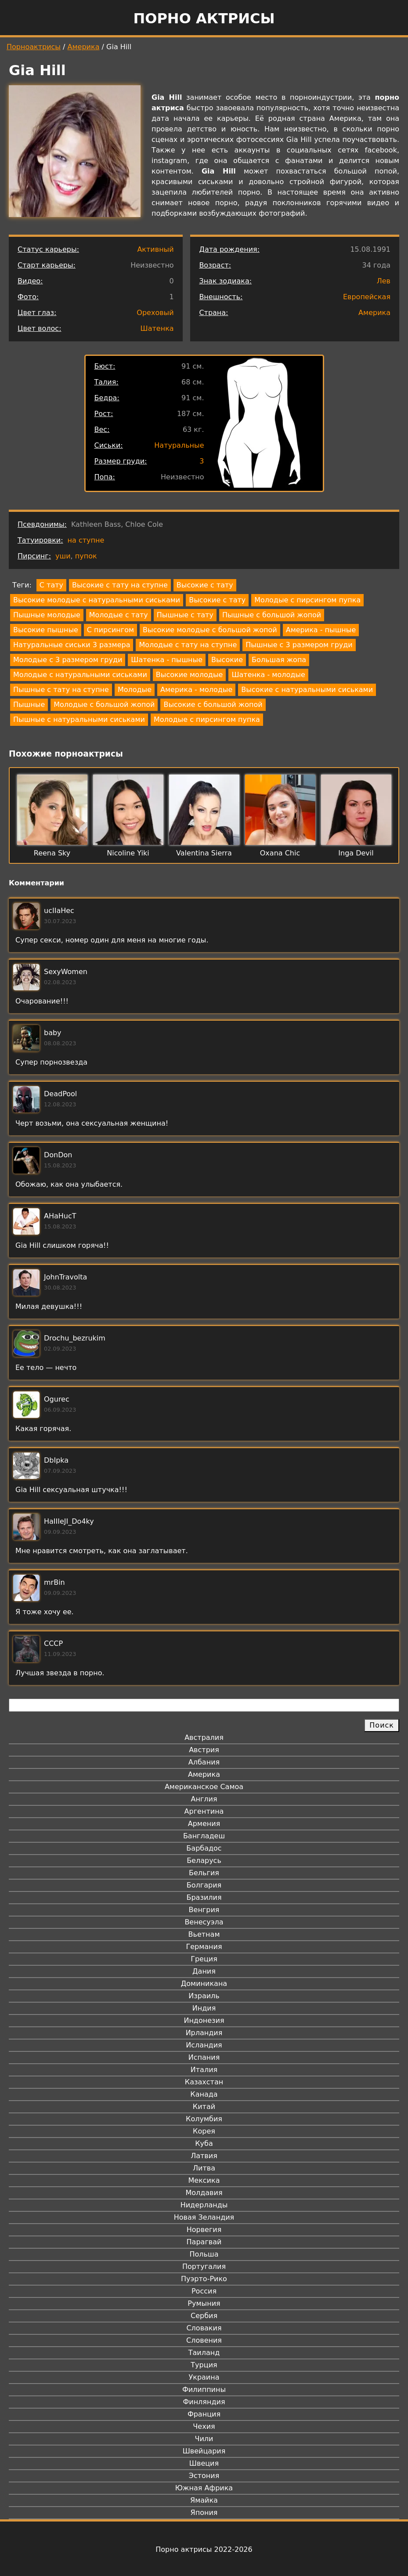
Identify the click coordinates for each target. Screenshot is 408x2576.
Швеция (204, 2463)
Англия (204, 1799)
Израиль (204, 1996)
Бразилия (203, 1897)
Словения (204, 2340)
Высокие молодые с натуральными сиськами (96, 600)
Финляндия (204, 2402)
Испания (204, 2057)
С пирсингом (110, 630)
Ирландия (204, 2033)
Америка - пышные (321, 630)
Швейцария (204, 2451)
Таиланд (204, 2352)
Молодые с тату (118, 615)
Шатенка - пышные (166, 660)
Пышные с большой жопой (271, 615)
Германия (204, 1946)
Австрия (204, 1750)
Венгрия (204, 1910)
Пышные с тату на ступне (61, 689)
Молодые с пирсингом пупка (307, 600)
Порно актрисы (203, 18)
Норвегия (204, 2229)
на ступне (86, 540)
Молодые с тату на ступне (188, 645)
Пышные (29, 704)
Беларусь (204, 1860)
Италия (204, 2069)
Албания (204, 1762)
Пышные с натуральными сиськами (79, 719)
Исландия (204, 2045)
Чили (204, 2439)
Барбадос (203, 1848)
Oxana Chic (280, 853)
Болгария (204, 1885)
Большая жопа (279, 660)
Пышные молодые (46, 615)
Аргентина (204, 1811)
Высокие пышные (45, 630)
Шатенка (157, 328)
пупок (86, 556)
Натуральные (179, 445)
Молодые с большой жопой (104, 704)
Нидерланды (204, 2205)
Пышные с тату (185, 615)
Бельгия (204, 1873)
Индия (204, 2008)
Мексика (204, 2180)
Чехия (204, 2426)
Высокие (227, 660)
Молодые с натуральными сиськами (80, 674)
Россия (204, 2291)
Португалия (204, 2266)
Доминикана (204, 1983)
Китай (204, 2106)
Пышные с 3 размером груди (299, 645)
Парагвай (204, 2242)
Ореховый (155, 312)
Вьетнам (204, 1934)
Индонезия (204, 2020)
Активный (155, 249)
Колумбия (204, 2119)
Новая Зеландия (204, 2217)
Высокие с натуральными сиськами (307, 689)
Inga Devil (355, 853)
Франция (204, 2414)
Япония (204, 2512)
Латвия (204, 2156)
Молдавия (203, 2192)
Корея (204, 2131)
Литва (204, 2168)
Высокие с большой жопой (212, 704)
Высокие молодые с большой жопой (210, 630)
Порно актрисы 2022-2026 (203, 2549)
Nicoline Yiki (128, 853)
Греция (204, 1959)
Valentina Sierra (204, 853)
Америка (84, 47)
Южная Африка (204, 2488)
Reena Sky (52, 853)
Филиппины (204, 2389)
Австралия (204, 1737)
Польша (204, 2254)
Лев (383, 281)
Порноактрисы (34, 47)
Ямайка (204, 2500)
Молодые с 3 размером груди (67, 660)
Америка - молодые (196, 689)
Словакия (203, 2328)
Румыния (204, 2303)
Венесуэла (203, 1922)
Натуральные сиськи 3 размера (71, 645)
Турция (204, 2365)
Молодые (135, 689)
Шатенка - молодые (268, 674)
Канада (203, 2094)
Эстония (204, 2475)
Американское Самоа (204, 1787)
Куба (204, 2143)
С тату (51, 585)
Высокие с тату (205, 585)
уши (63, 556)
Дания (204, 1971)
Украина (203, 2377)
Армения (204, 1823)
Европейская (366, 297)
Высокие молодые (189, 674)
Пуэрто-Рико (204, 2279)
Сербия (204, 2316)
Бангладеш (204, 1836)
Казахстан (204, 2082)
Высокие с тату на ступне (120, 585)
